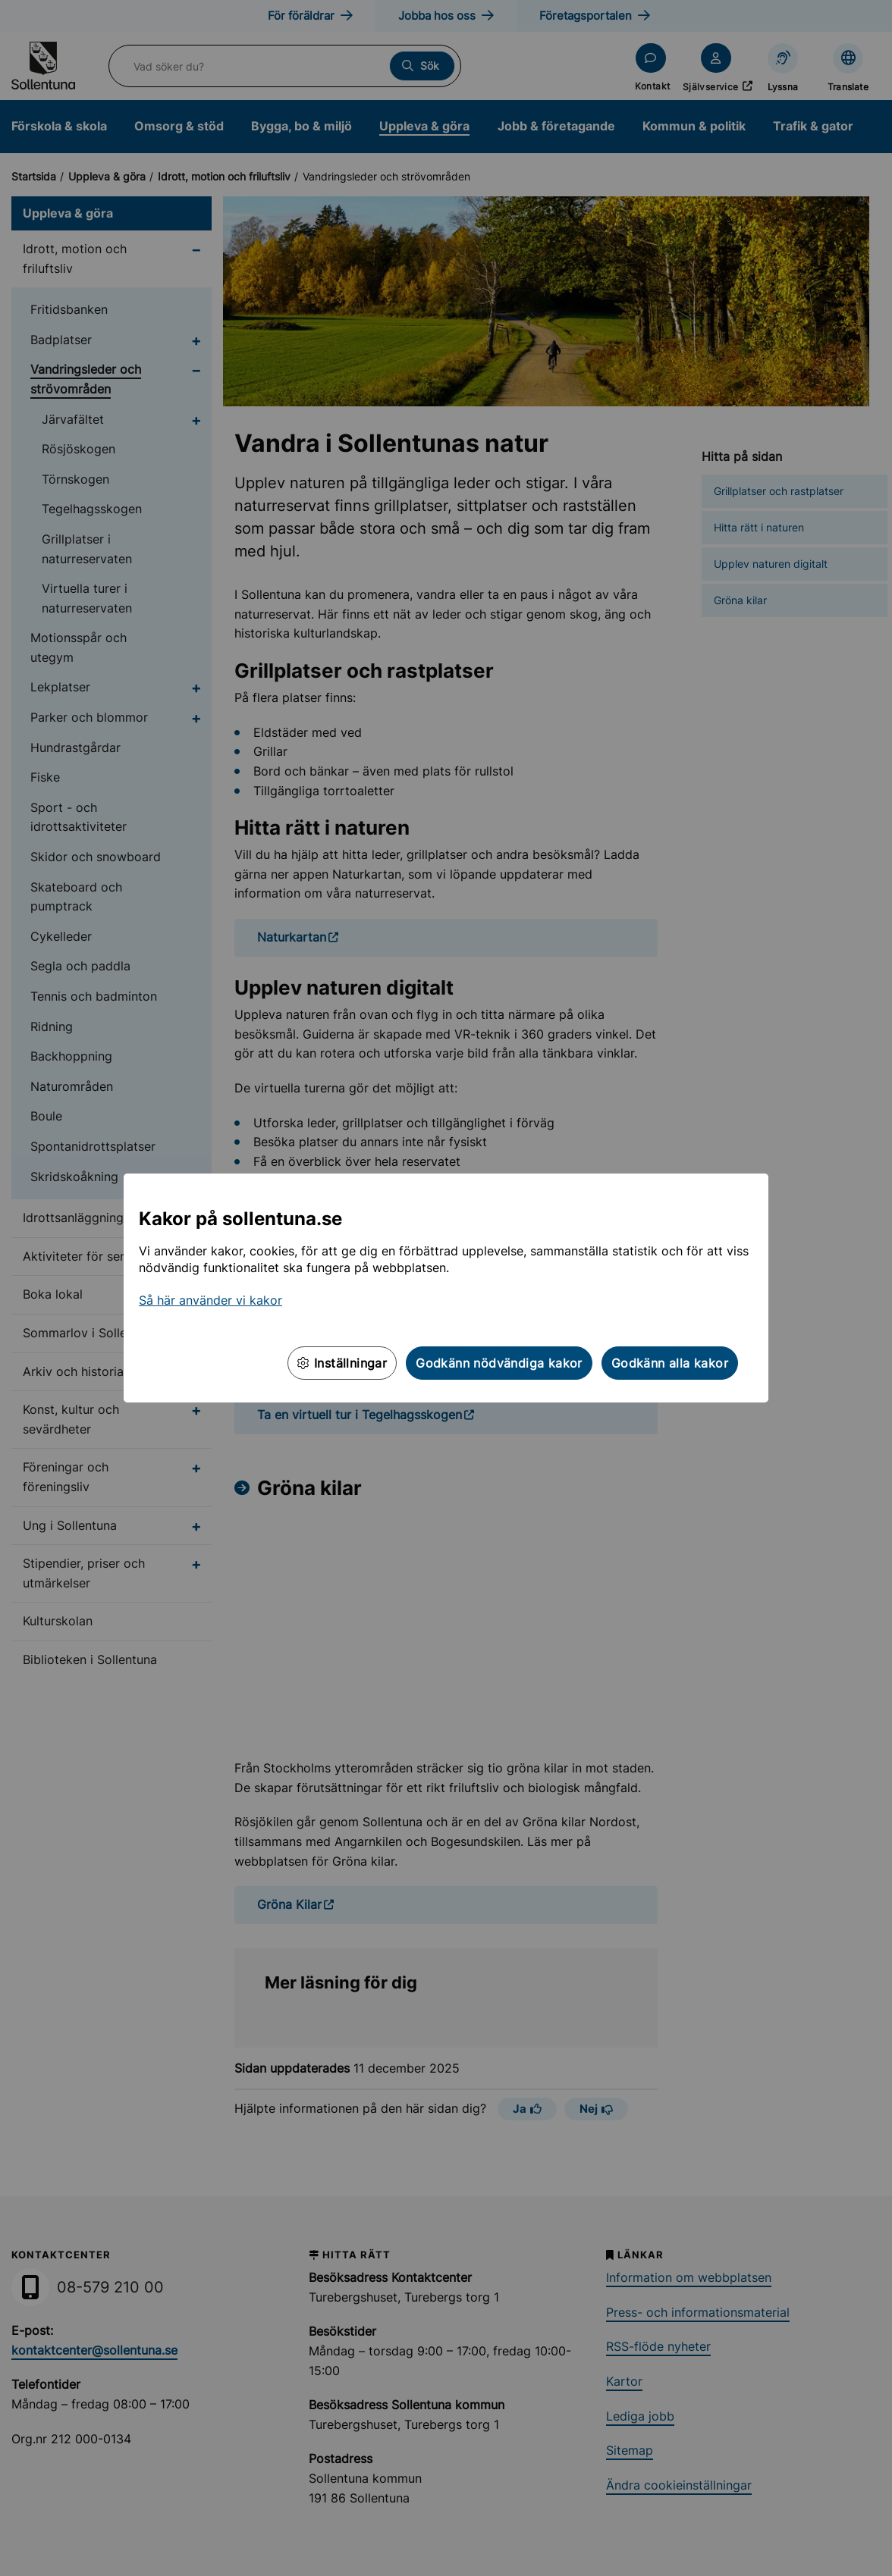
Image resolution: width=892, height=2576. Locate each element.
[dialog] (446, 1288)
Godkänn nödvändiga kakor (499, 1363)
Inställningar (342, 1363)
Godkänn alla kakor (669, 1363)
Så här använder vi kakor (210, 1300)
